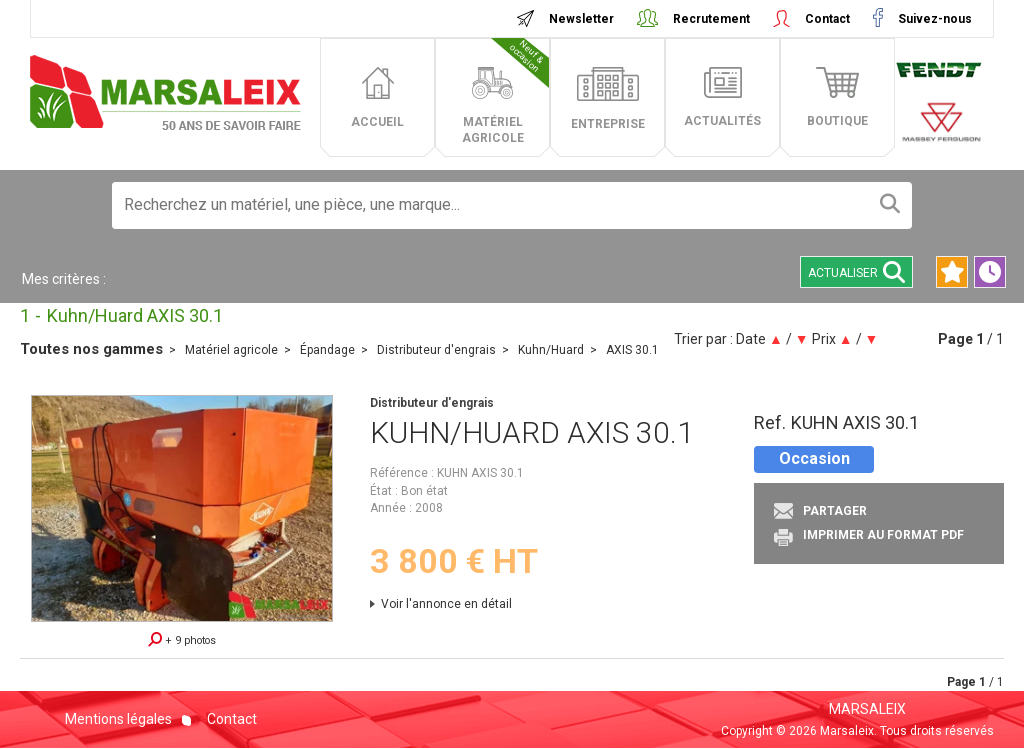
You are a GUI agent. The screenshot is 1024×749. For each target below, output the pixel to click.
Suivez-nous (933, 19)
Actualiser (856, 272)
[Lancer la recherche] (890, 205)
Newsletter (581, 19)
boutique (837, 121)
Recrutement (711, 19)
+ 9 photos (182, 639)
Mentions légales (118, 719)
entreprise (608, 124)
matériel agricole (506, 91)
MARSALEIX (867, 709)
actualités (722, 121)
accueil (377, 122)
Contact (827, 19)
